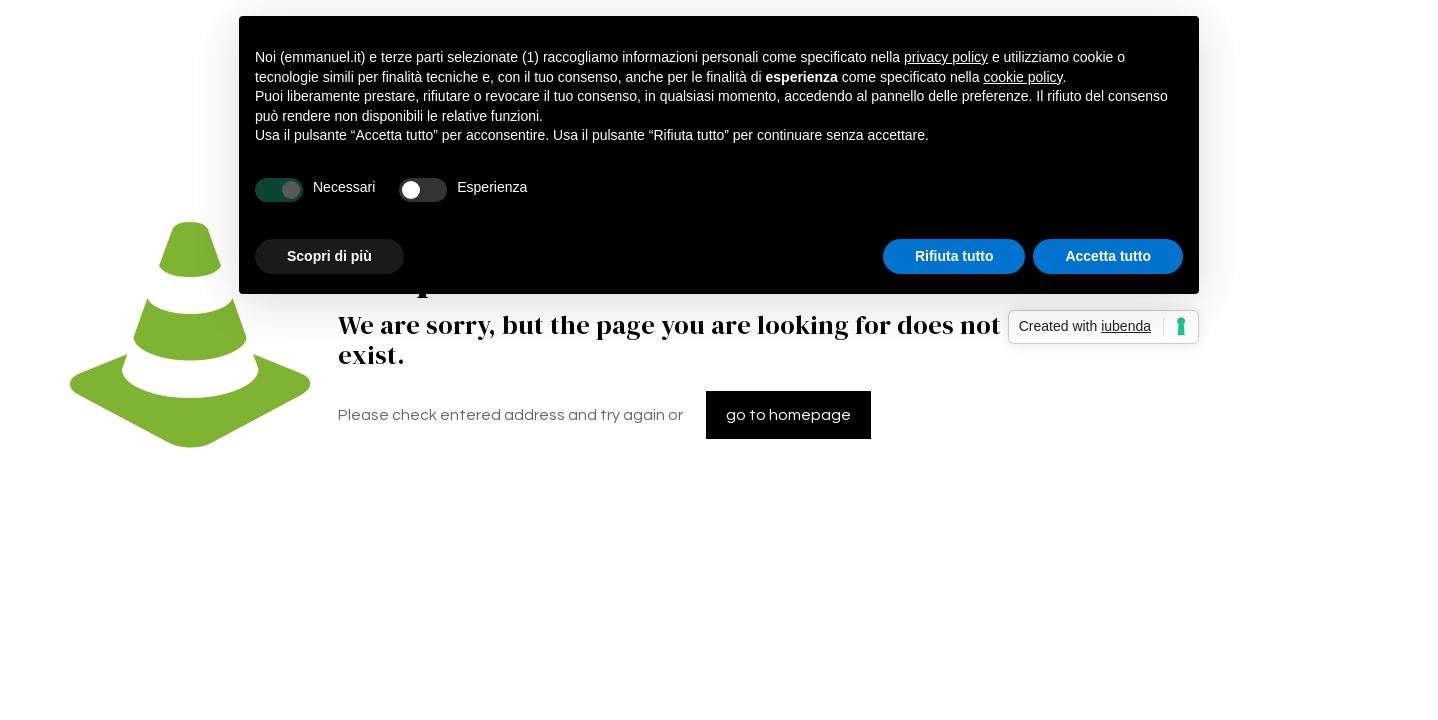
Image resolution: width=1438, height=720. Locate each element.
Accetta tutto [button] (1108, 256)
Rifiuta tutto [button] (954, 256)
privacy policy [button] (946, 57)
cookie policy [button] (1022, 77)
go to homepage (788, 415)
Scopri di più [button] (329, 256)
